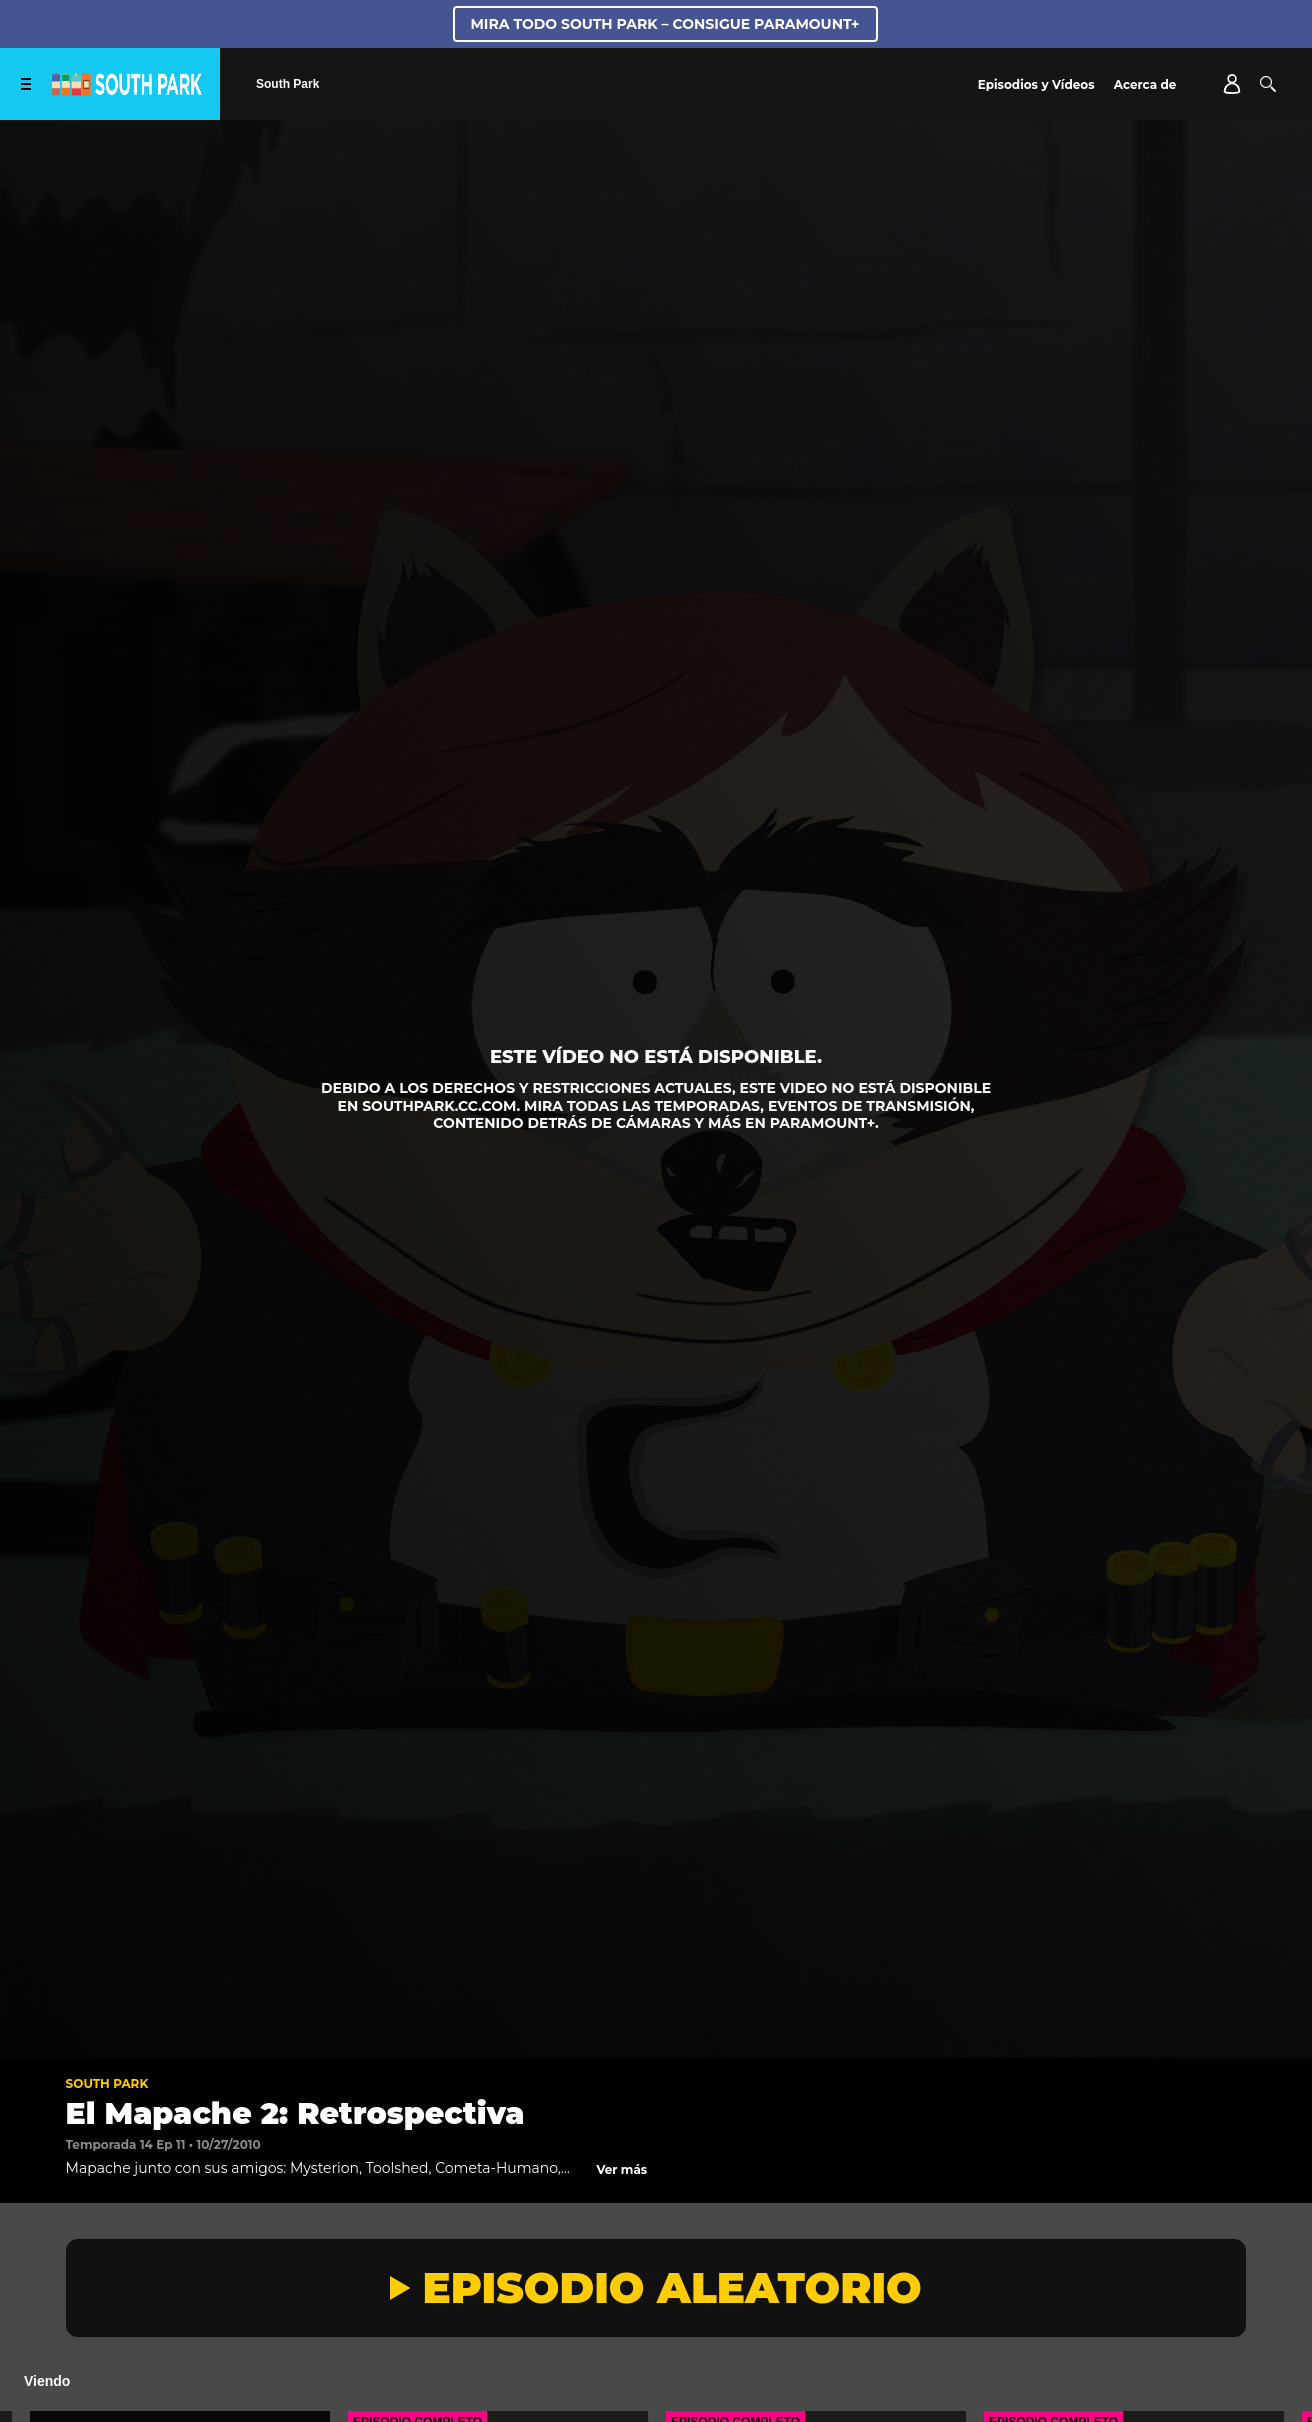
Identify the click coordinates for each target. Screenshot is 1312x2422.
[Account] (1232, 84)
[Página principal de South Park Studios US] (127, 90)
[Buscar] (1268, 84)
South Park (107, 2083)
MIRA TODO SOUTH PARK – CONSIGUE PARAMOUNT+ (665, 24)
